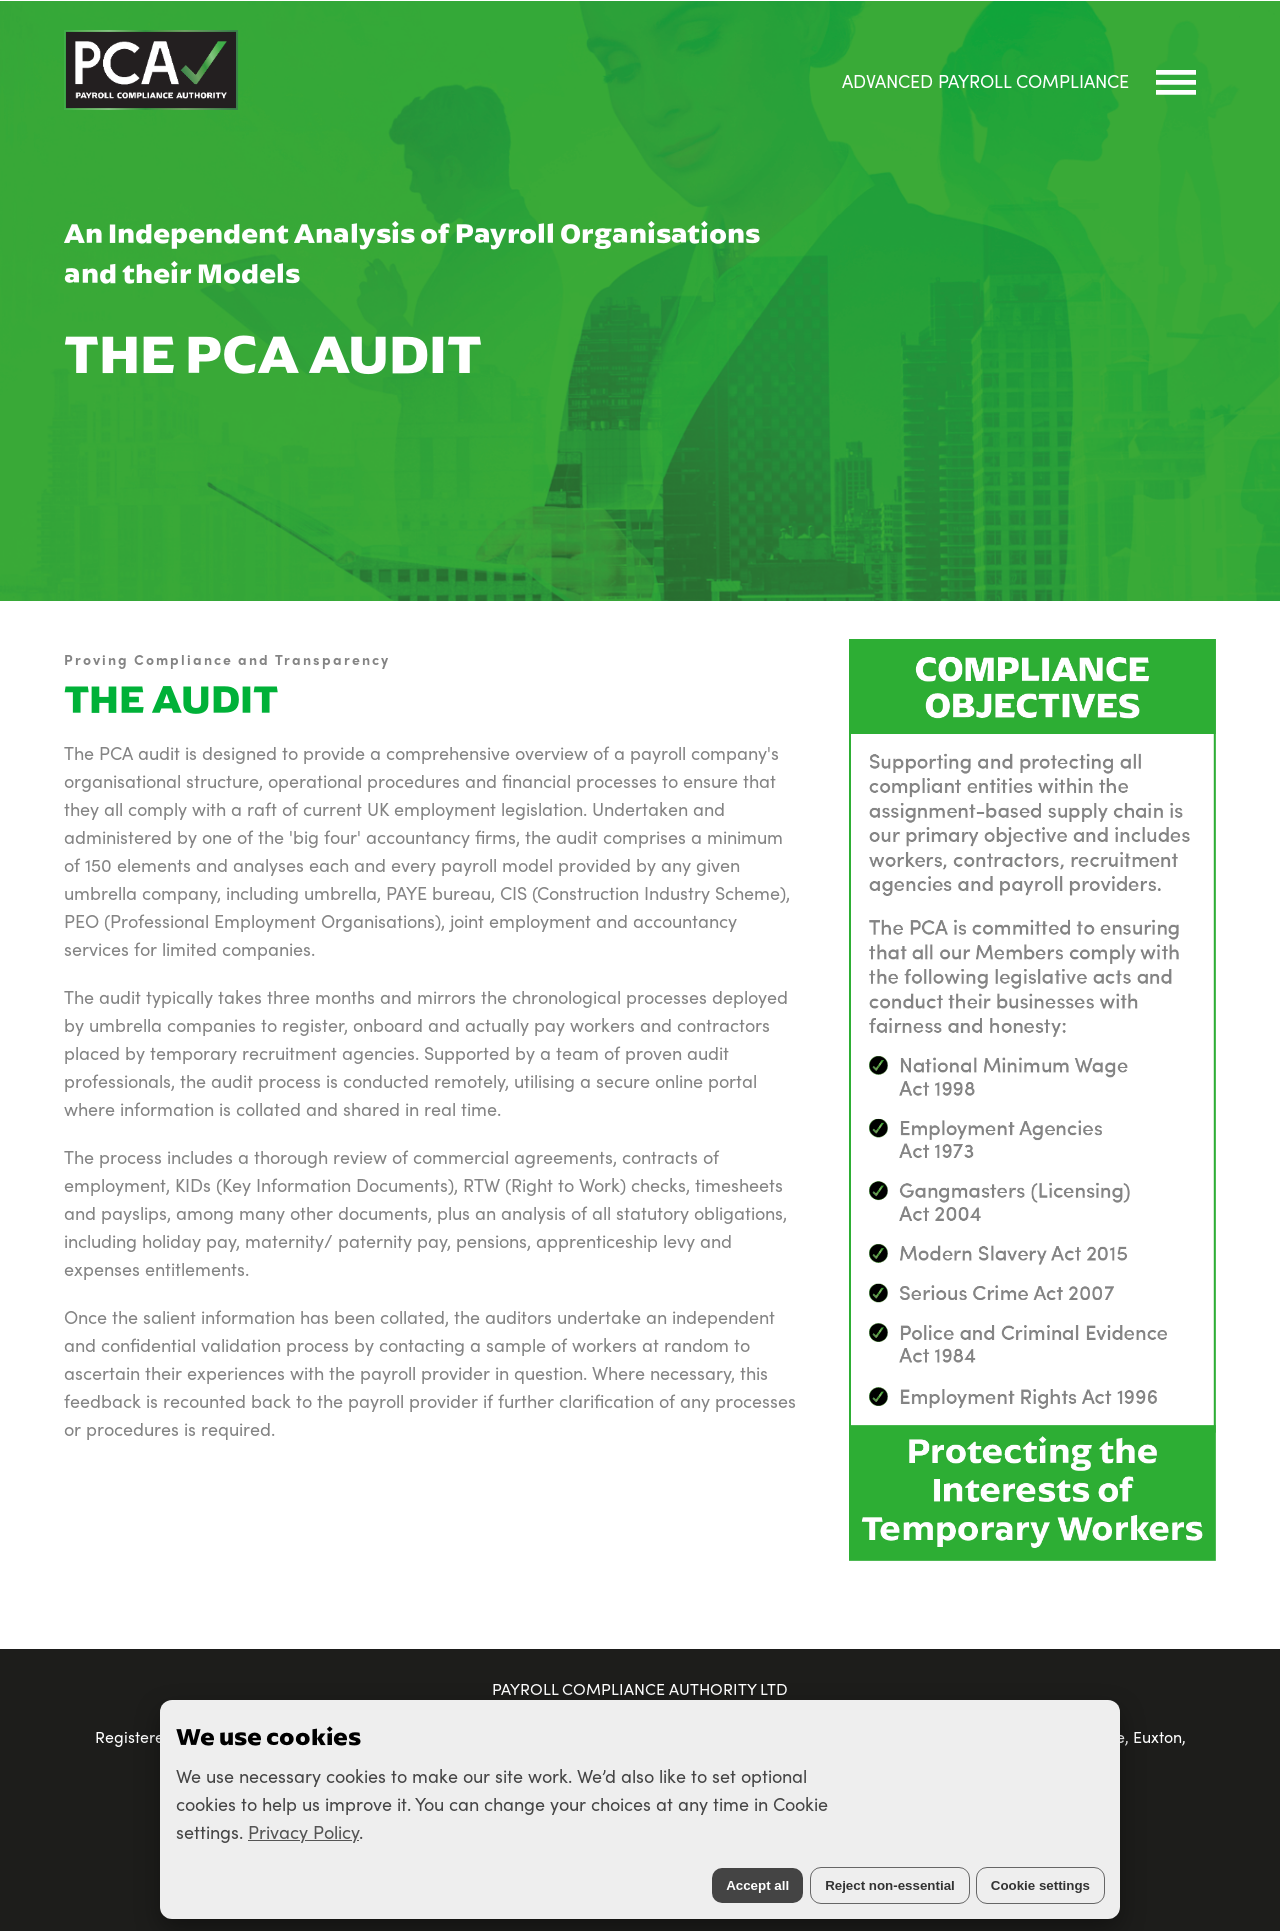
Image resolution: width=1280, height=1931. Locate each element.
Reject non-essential (890, 1885)
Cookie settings (1040, 1885)
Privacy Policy (303, 1831)
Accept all (757, 1885)
